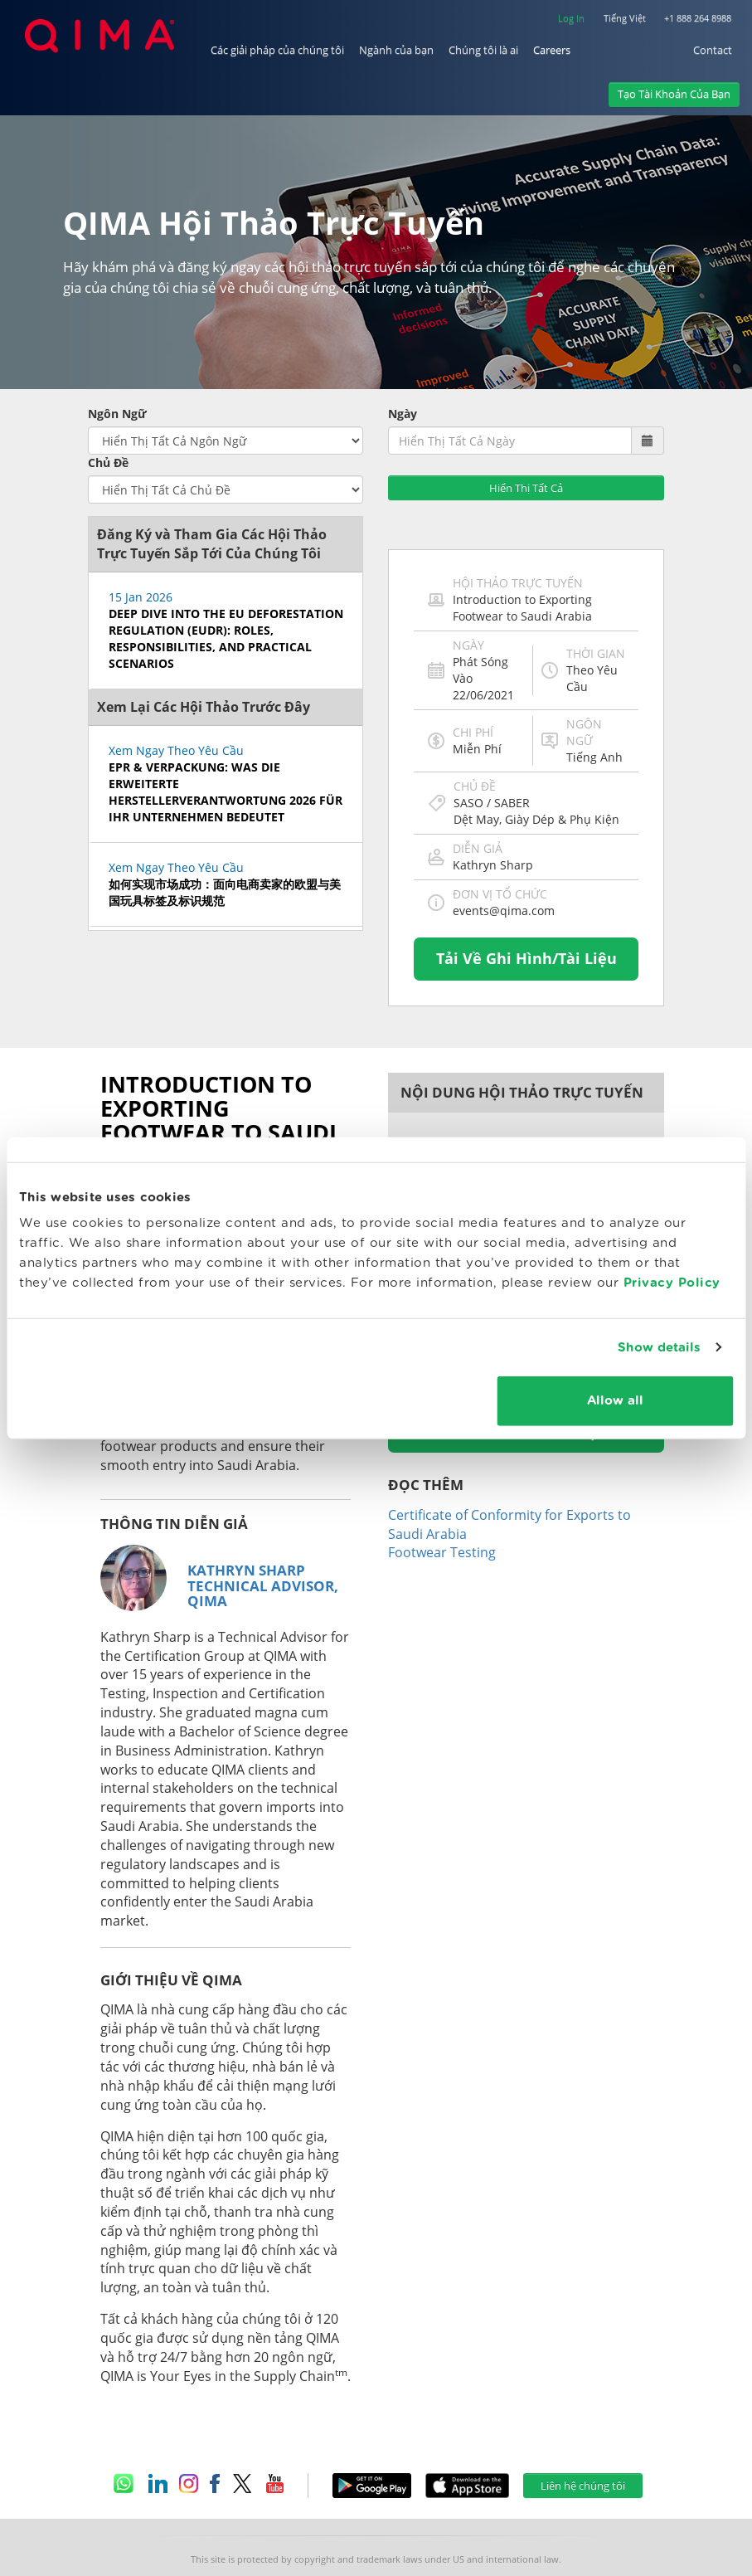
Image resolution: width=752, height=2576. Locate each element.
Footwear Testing (442, 1494)
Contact (712, 49)
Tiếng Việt (625, 17)
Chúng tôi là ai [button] (483, 49)
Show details (659, 1347)
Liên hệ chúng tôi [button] (583, 2427)
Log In (571, 17)
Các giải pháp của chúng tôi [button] (277, 49)
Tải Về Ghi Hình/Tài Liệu (526, 900)
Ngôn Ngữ (117, 355)
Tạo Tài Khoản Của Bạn (674, 93)
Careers (551, 49)
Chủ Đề (108, 404)
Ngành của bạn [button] (396, 49)
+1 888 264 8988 (697, 17)
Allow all (615, 1401)
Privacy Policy (671, 1283)
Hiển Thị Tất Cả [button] (526, 429)
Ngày (402, 355)
